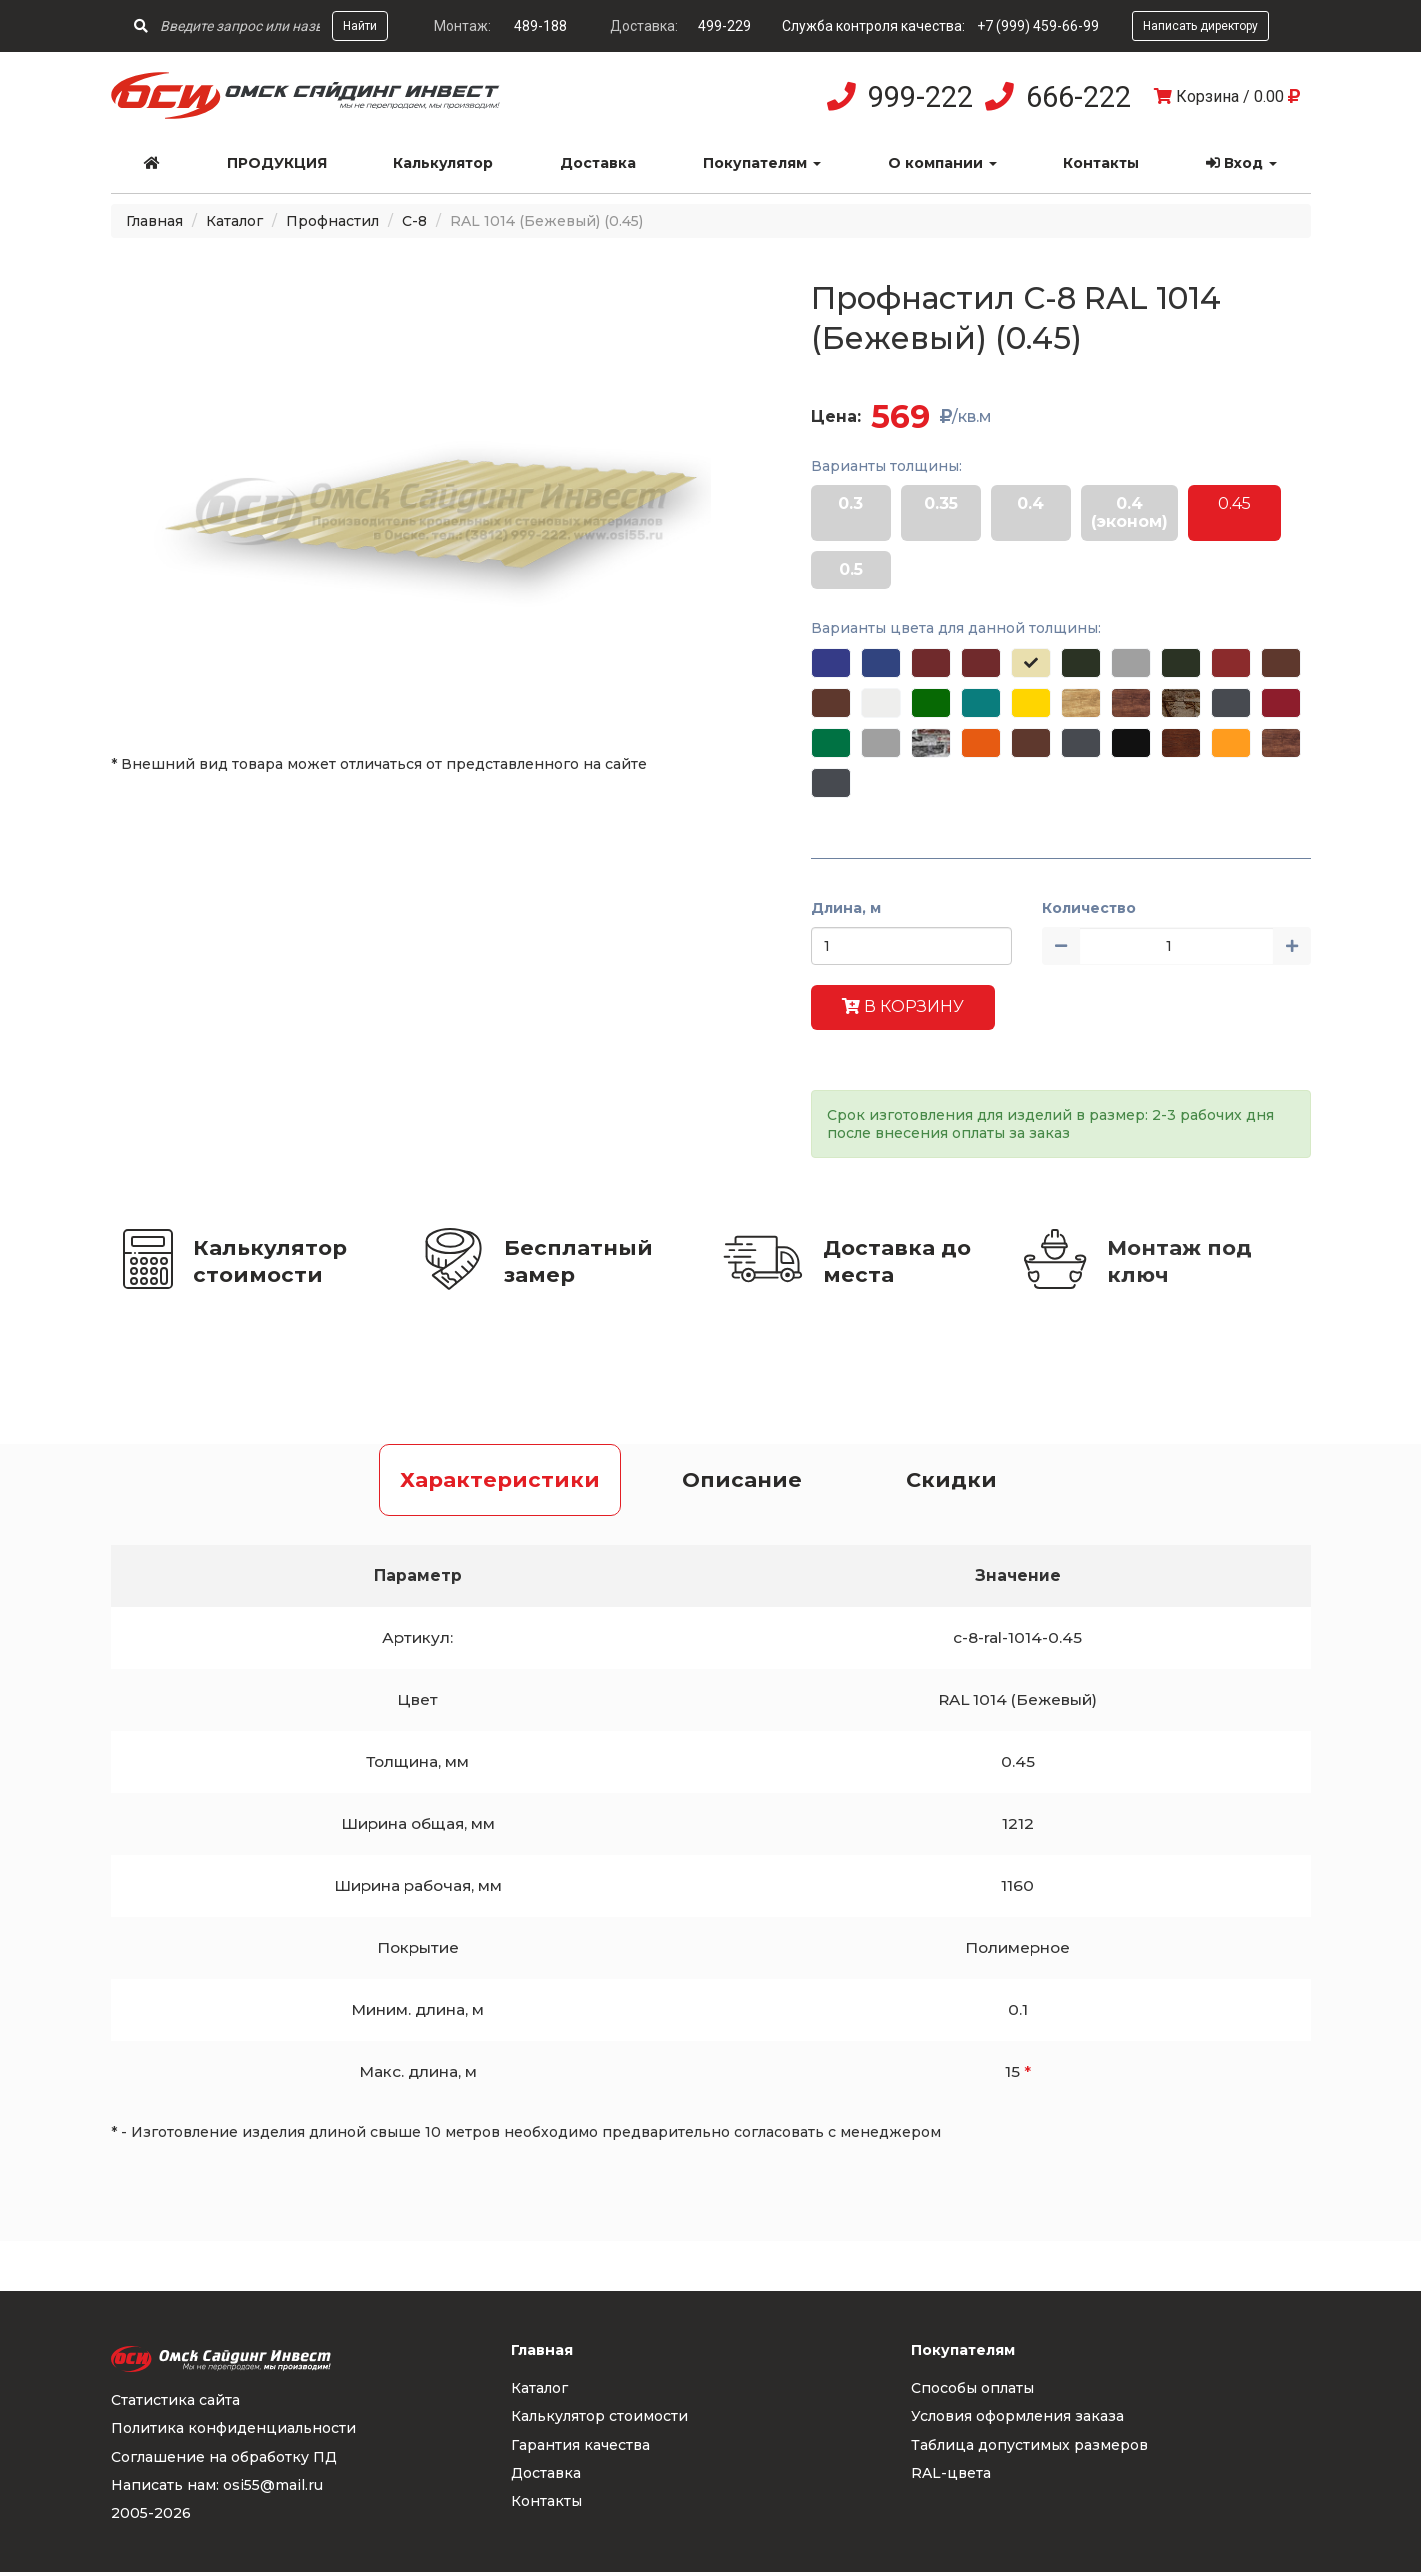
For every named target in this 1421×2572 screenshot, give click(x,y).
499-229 (724, 26)
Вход (1241, 163)
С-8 (414, 221)
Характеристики (500, 1479)
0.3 (850, 503)
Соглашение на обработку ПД (224, 2457)
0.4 (1030, 503)
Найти (360, 26)
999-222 (920, 97)
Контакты (1101, 163)
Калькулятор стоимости (270, 1261)
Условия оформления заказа (1017, 2416)
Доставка (598, 163)
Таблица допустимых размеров (1029, 2445)
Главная (154, 221)
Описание (742, 1479)
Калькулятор (443, 163)
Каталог (234, 221)
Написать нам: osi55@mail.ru (217, 2485)
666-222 (1078, 97)
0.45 (1234, 503)
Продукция (277, 163)
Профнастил (332, 221)
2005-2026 (151, 2513)
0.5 (851, 569)
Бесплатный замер (578, 1261)
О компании (942, 163)
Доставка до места (897, 1261)
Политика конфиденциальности (233, 2428)
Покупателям (762, 163)
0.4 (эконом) (1129, 512)
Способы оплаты (972, 2388)
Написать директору (1200, 26)
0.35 (941, 503)
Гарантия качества (580, 2445)
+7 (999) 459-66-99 (1038, 26)
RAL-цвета (951, 2473)
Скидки (951, 1479)
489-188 (540, 26)
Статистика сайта (175, 2400)
